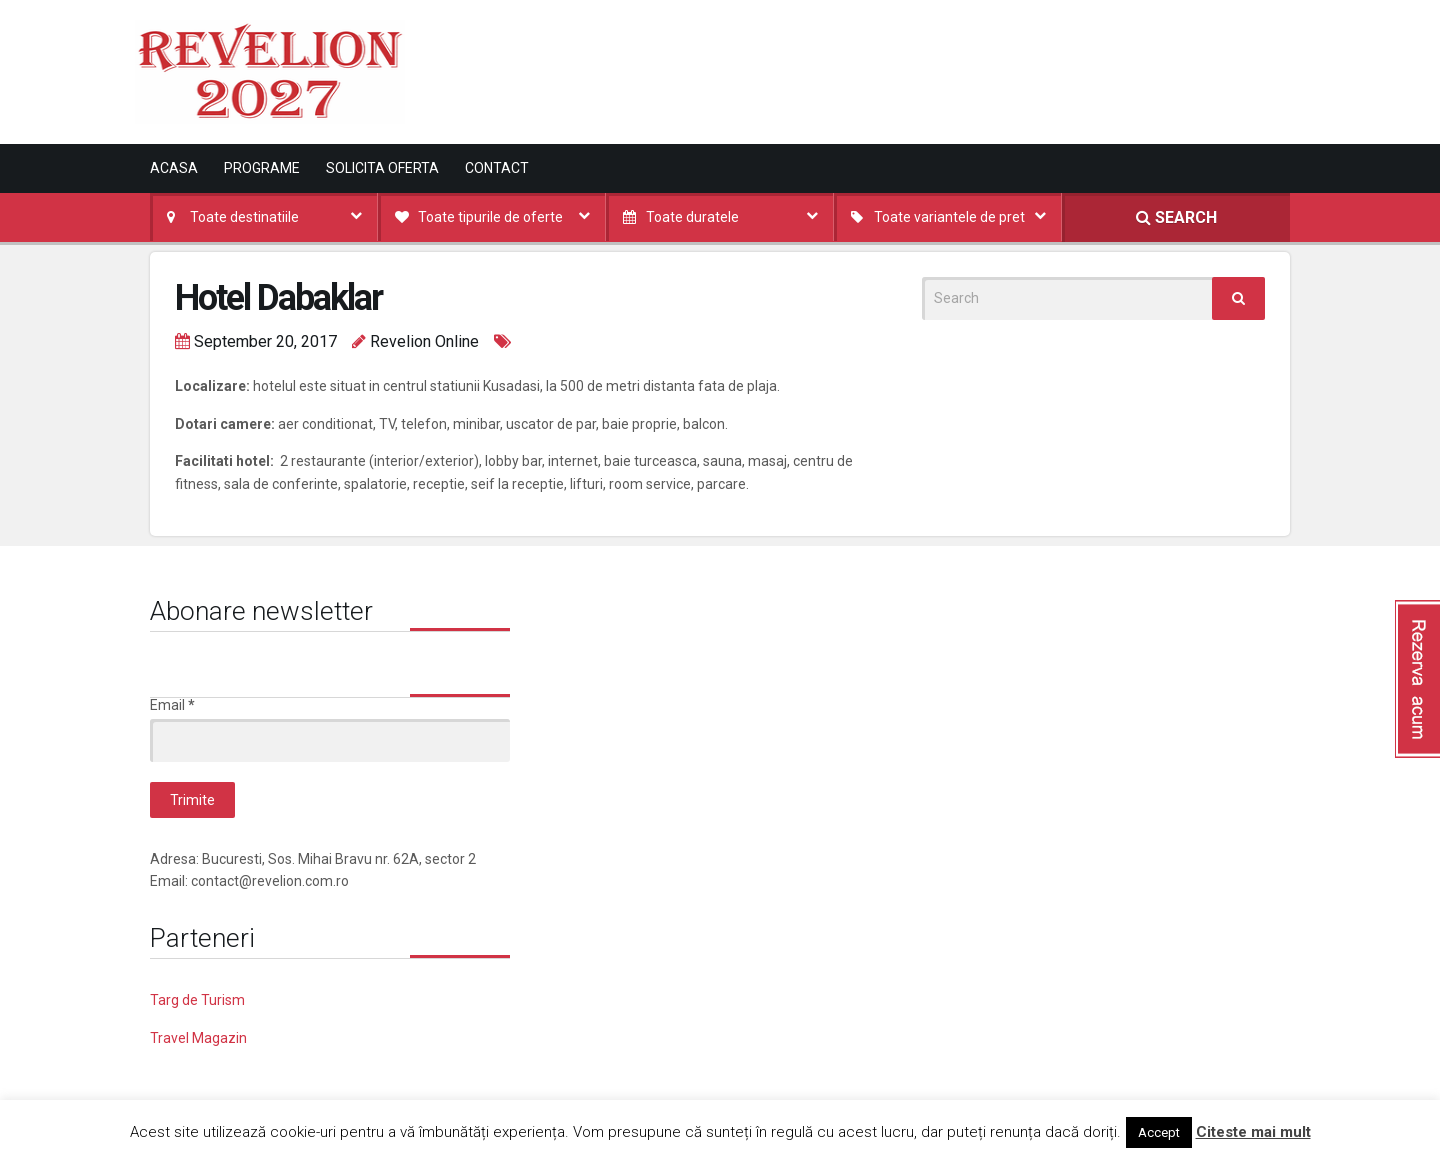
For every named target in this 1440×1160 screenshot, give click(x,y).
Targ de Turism (197, 1000)
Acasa (174, 168)
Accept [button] (1159, 1132)
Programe (262, 168)
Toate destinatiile (244, 217)
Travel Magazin (198, 1038)
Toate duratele (692, 217)
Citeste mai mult (1253, 1132)
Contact (497, 168)
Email (172, 705)
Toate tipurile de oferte (490, 217)
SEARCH (1176, 217)
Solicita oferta (382, 168)
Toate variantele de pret (949, 217)
